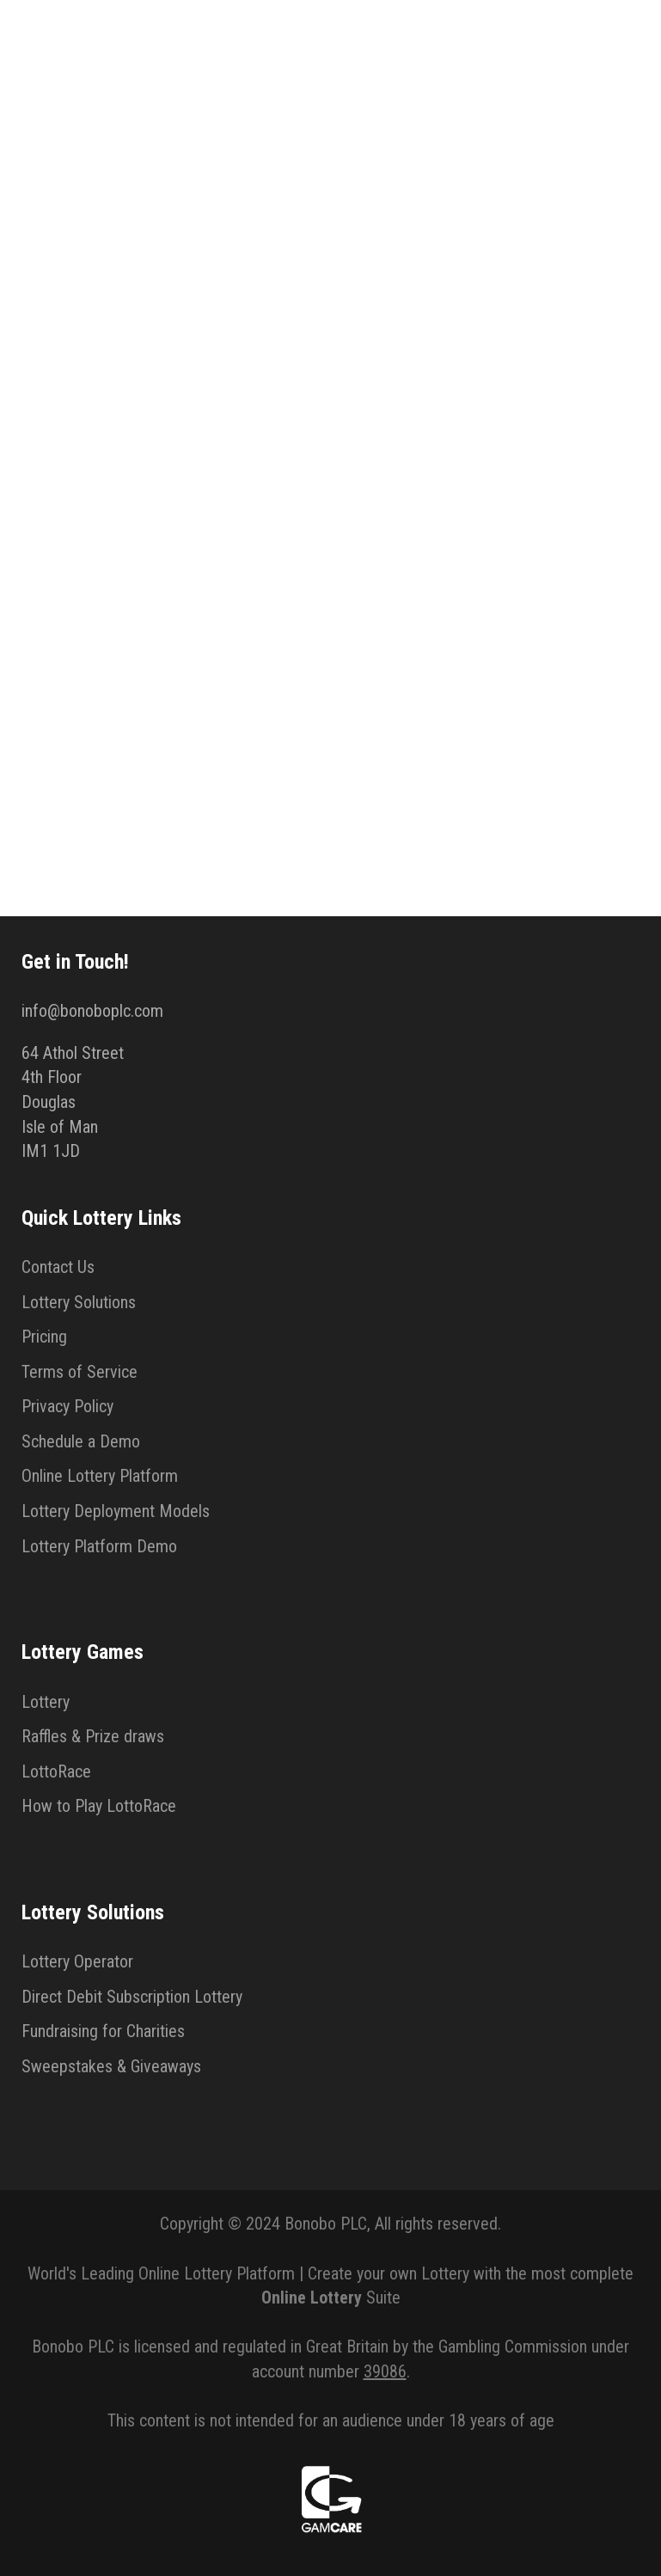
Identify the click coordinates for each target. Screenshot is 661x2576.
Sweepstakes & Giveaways (111, 2066)
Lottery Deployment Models (115, 1511)
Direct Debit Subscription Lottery (131, 1996)
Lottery (45, 1702)
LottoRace (56, 1771)
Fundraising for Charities (103, 2031)
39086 (385, 2371)
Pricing (44, 1336)
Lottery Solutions (78, 1302)
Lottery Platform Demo (99, 1546)
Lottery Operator (77, 1961)
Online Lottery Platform (99, 1475)
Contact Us (58, 1267)
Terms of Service (79, 1371)
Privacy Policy (67, 1406)
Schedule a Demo (80, 1441)
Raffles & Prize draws (92, 1736)
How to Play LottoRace (98, 1806)
